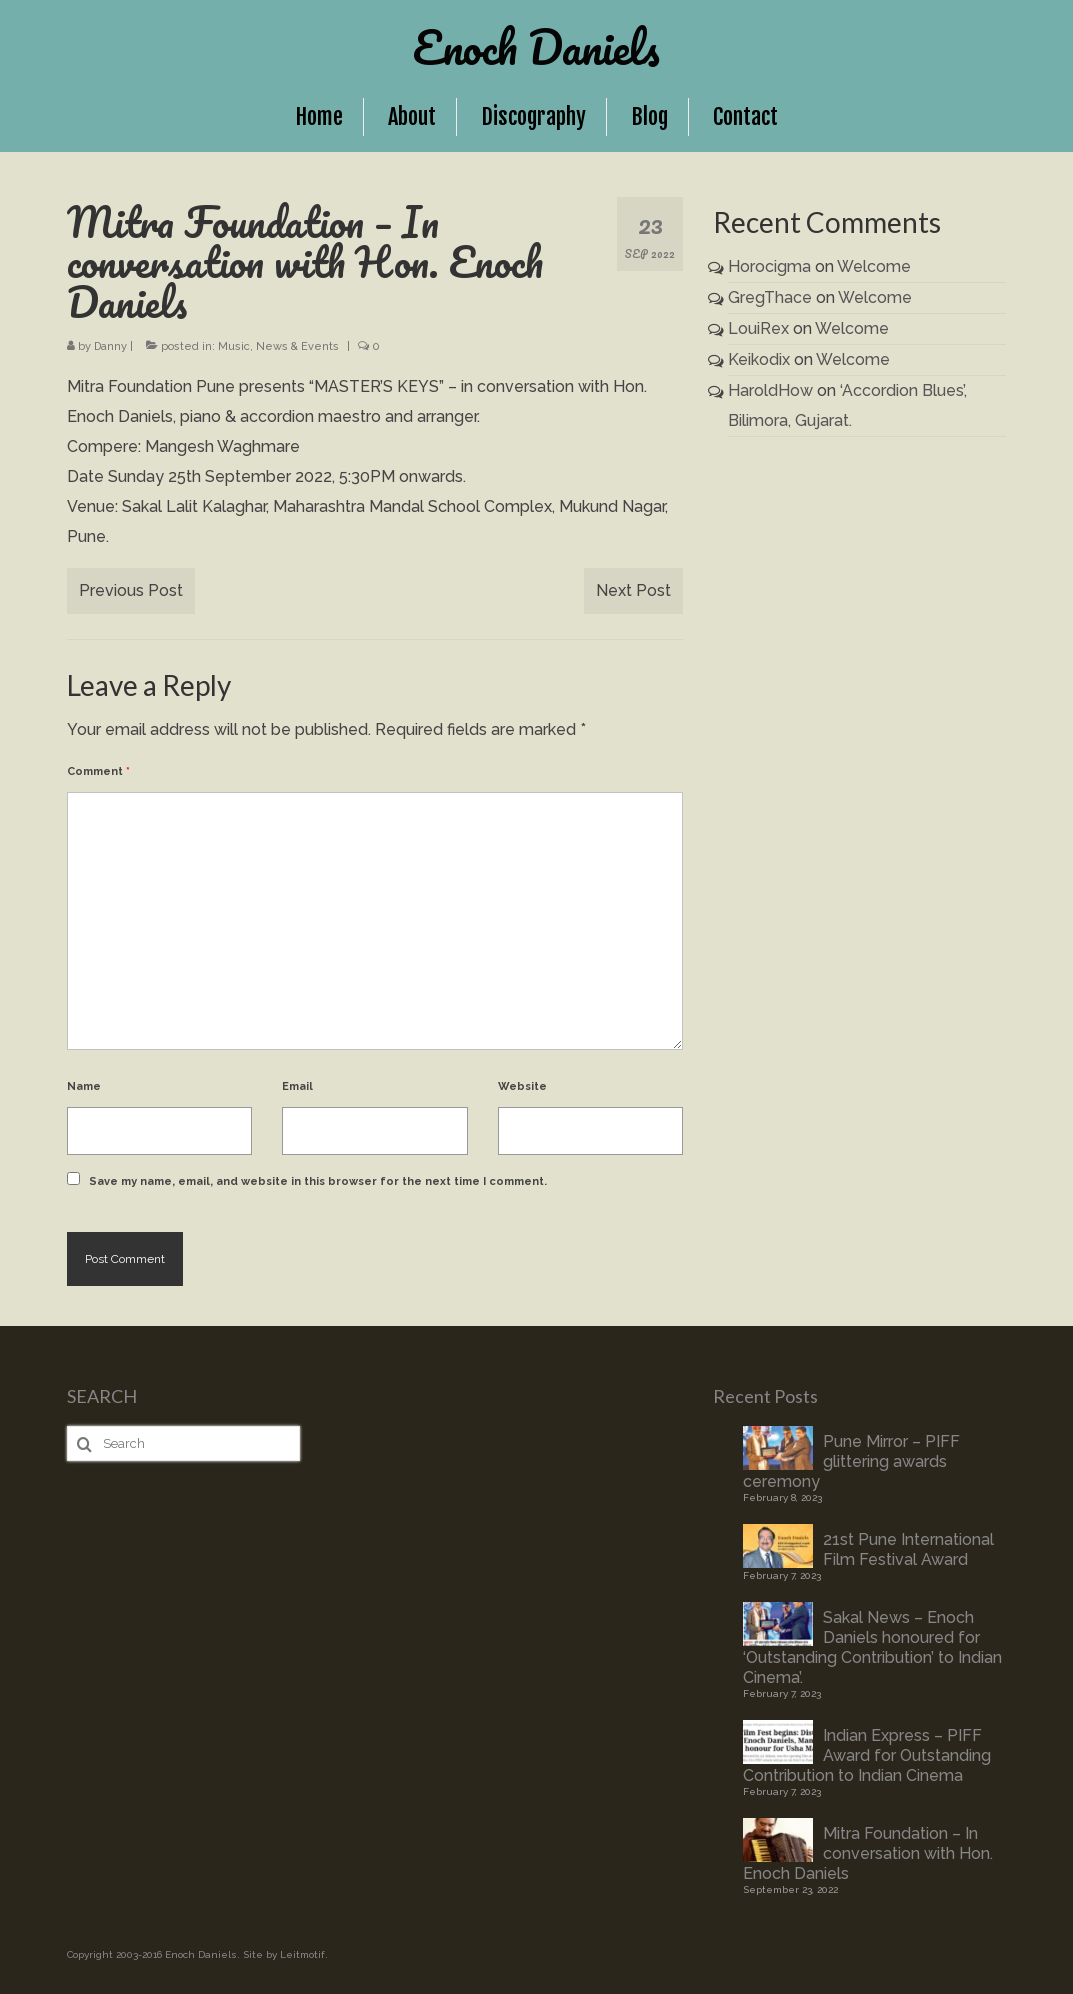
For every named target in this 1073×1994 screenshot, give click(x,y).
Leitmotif (302, 1954)
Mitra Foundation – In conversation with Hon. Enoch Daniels (868, 1853)
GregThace (770, 297)
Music (234, 346)
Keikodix (759, 359)
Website (522, 1086)
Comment (98, 771)
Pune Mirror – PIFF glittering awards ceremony (851, 1461)
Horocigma (769, 266)
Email (297, 1086)
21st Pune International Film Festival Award (908, 1549)
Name (84, 1086)
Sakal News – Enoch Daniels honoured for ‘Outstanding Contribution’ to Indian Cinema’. (872, 1647)
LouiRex (758, 328)
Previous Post (131, 590)
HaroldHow (770, 390)
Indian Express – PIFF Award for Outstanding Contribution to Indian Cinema (867, 1755)
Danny (110, 346)
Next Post (633, 590)
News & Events (297, 346)
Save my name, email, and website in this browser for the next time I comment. (318, 1181)
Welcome (874, 266)
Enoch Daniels (536, 47)
